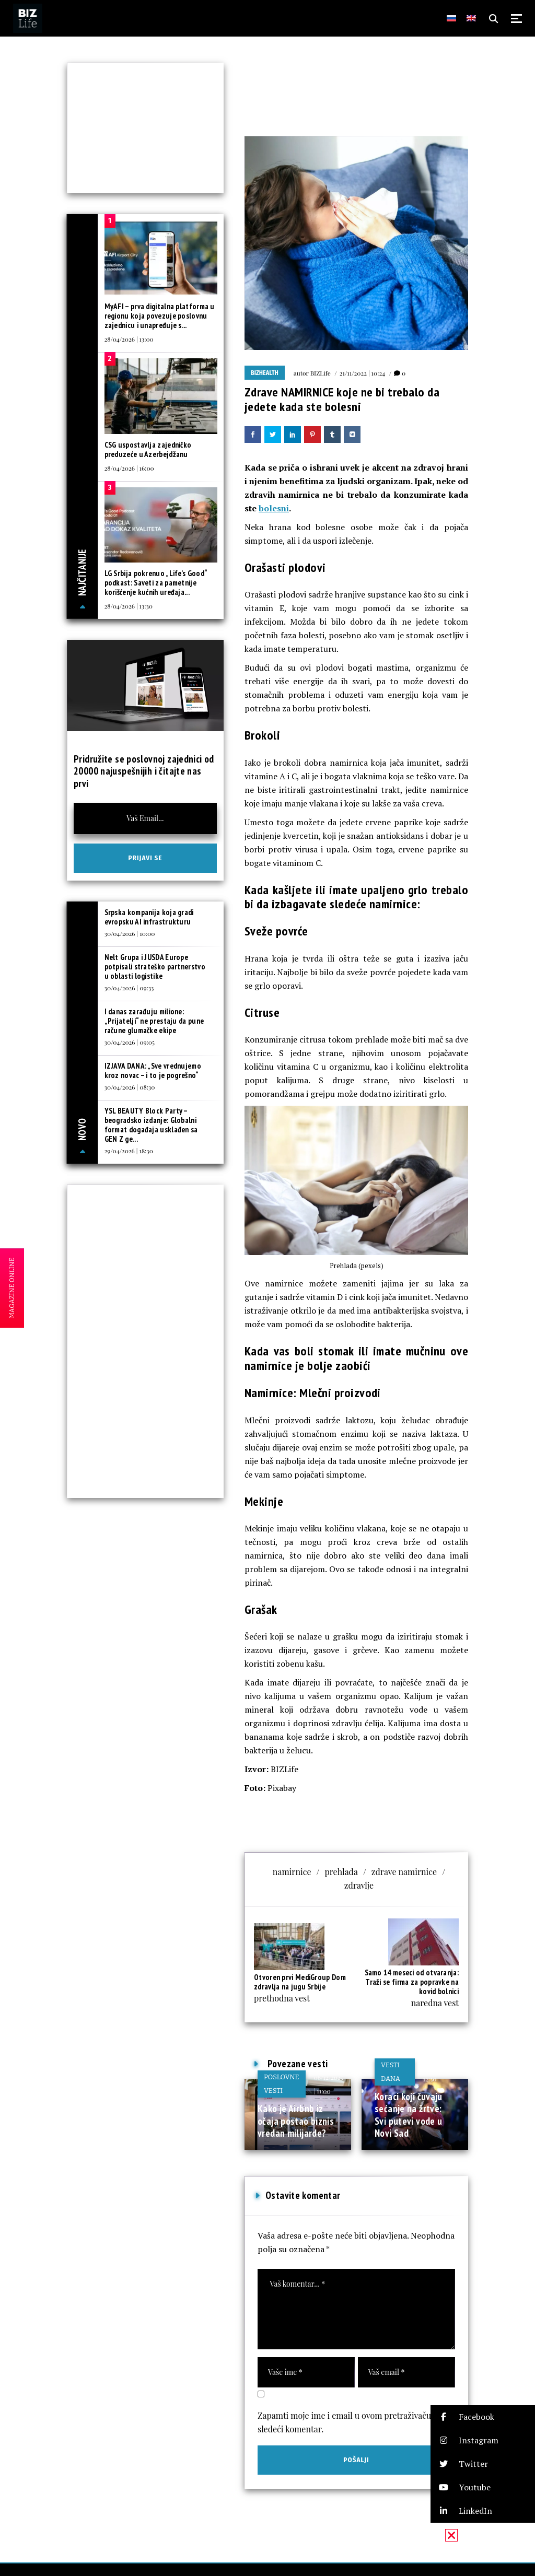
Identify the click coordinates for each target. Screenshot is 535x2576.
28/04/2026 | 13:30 (128, 606)
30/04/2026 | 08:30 (129, 1087)
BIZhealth (264, 373)
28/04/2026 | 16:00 (129, 468)
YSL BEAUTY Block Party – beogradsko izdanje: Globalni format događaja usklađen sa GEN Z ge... (151, 1125)
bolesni (274, 508)
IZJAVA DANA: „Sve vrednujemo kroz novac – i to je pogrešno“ (152, 1070)
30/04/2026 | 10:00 (129, 933)
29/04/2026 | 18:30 (128, 1150)
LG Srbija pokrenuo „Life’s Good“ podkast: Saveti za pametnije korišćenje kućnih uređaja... (155, 582)
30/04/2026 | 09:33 (129, 987)
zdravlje (359, 1885)
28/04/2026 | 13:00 (129, 339)
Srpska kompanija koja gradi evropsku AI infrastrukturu (149, 917)
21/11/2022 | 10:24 (362, 373)
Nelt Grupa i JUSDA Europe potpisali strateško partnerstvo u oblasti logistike (154, 966)
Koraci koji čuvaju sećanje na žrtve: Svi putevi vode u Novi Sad (409, 2115)
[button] (483, 2417)
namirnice (292, 1871)
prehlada (340, 1871)
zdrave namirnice (404, 1871)
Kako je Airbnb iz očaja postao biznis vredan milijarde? (296, 2120)
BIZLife (320, 373)
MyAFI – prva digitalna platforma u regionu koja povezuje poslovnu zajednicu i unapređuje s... (159, 315)
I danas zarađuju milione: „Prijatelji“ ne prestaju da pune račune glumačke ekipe (154, 1020)
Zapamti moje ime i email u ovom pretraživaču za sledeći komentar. (349, 2422)
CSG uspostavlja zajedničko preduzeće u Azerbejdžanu (148, 449)
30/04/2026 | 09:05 (129, 1042)
